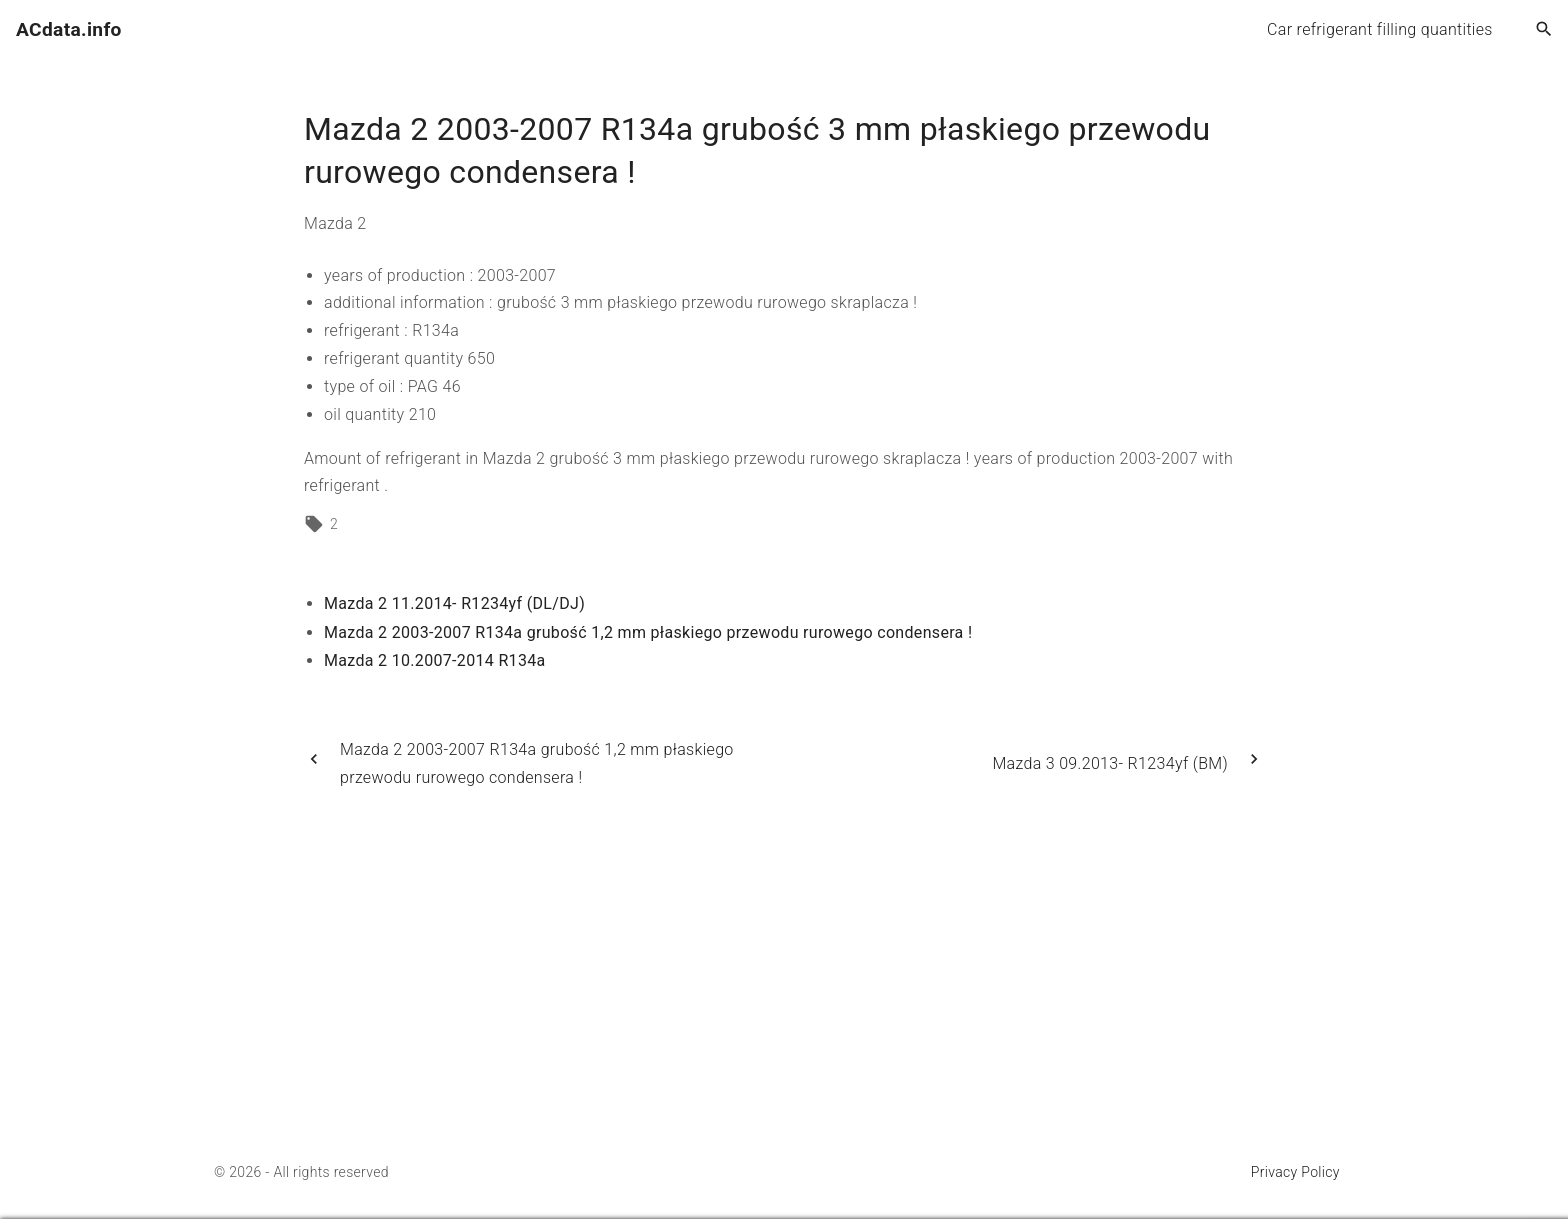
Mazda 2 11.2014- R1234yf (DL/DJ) (454, 603)
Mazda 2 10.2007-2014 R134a (435, 660)
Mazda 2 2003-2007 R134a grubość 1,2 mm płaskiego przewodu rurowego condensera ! (648, 632)
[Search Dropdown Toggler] (1544, 30)
